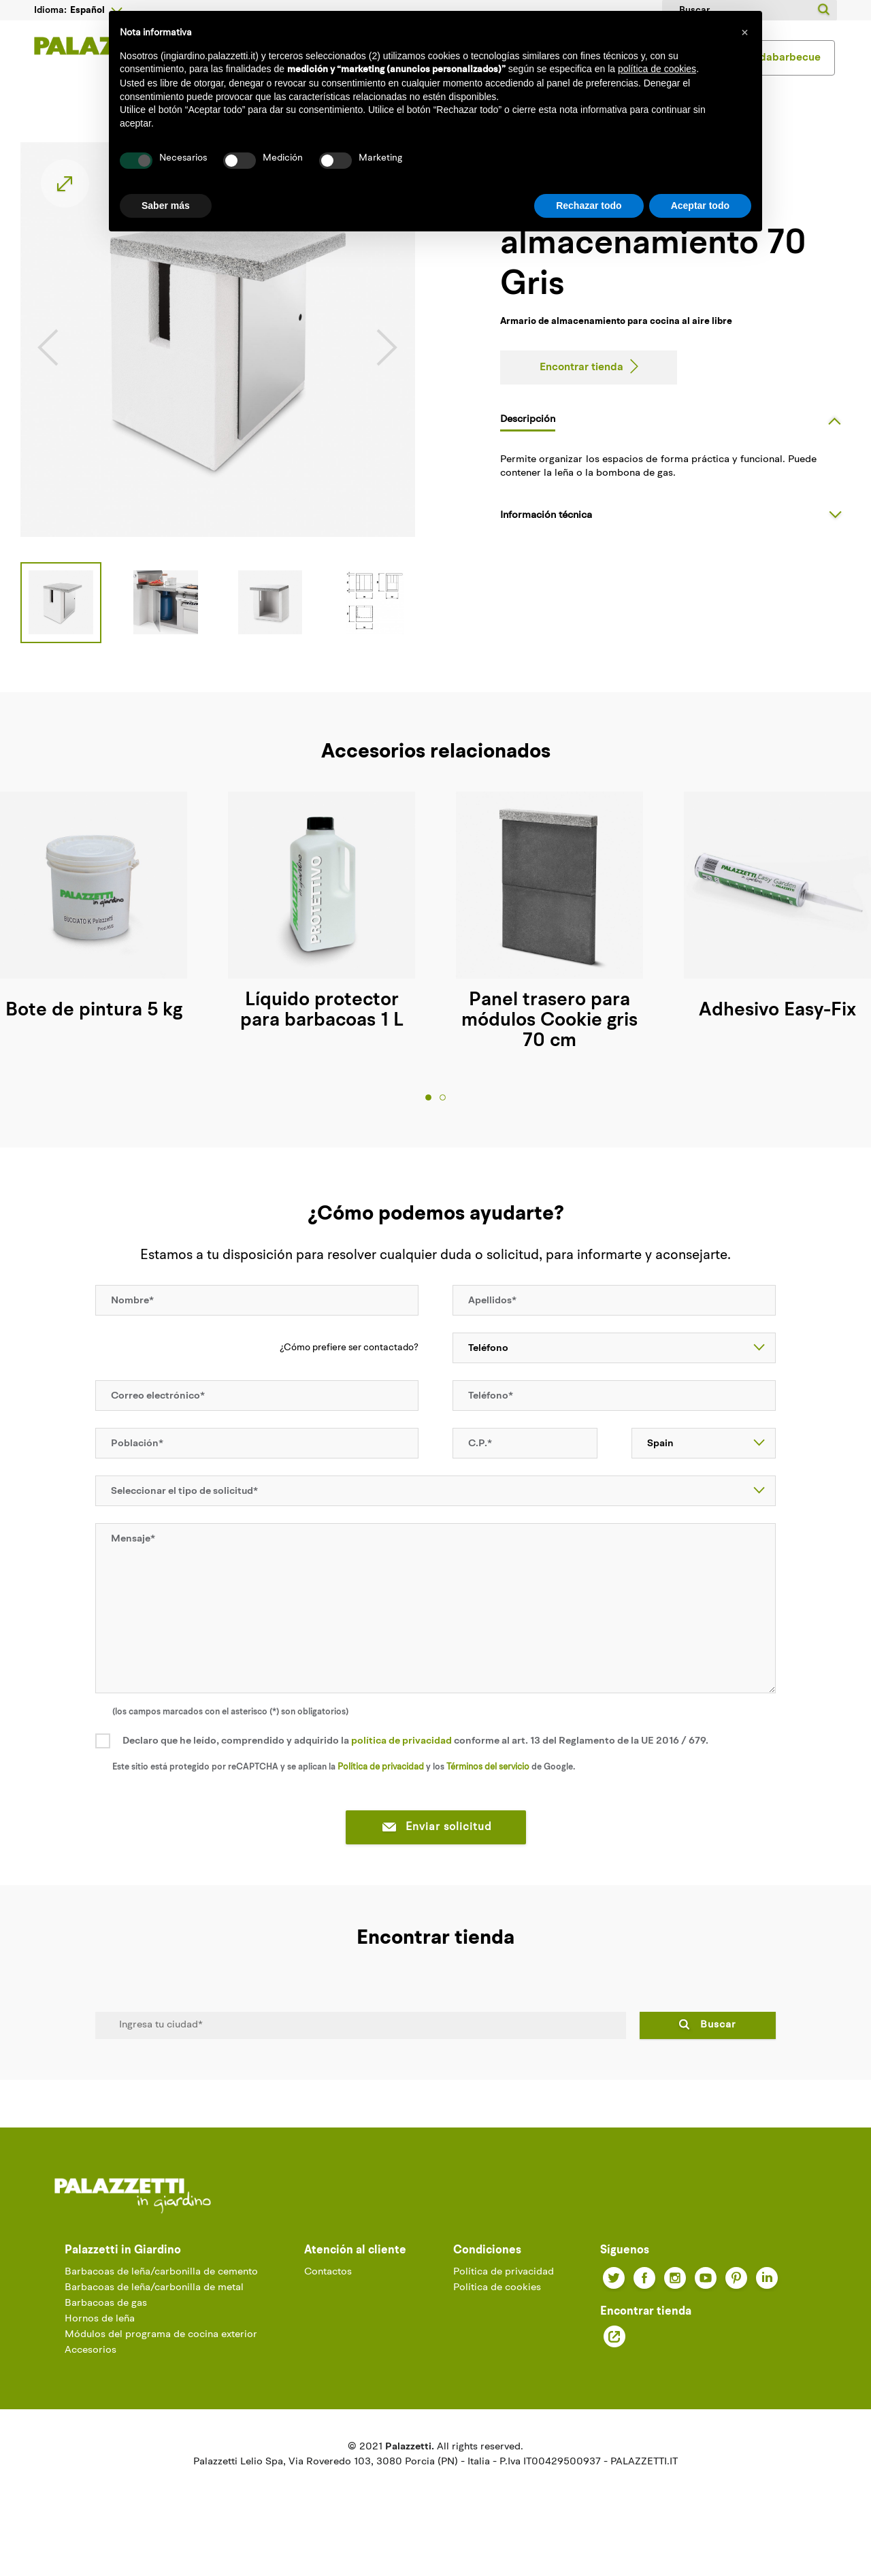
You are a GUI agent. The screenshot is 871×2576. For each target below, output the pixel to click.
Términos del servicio (487, 1791)
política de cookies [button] (657, 68)
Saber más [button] (166, 205)
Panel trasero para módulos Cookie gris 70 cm (549, 1045)
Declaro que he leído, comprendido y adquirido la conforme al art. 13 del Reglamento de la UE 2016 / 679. (415, 1765)
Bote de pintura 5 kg (93, 1035)
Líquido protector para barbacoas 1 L (322, 1035)
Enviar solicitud (436, 1851)
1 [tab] (428, 1121)
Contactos (328, 2296)
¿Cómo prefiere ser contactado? (349, 1371)
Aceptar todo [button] (700, 205)
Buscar (718, 2049)
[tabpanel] (322, 936)
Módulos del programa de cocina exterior (161, 2358)
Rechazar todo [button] (588, 205)
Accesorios (90, 2374)
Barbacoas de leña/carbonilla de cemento (161, 2296)
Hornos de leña (100, 2343)
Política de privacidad (381, 1791)
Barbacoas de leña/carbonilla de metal (154, 2311)
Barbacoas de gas (106, 2327)
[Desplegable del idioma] (96, 10)
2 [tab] (443, 1121)
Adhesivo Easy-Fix (777, 1035)
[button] (744, 33)
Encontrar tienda (581, 392)
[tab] (675, 444)
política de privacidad (401, 1765)
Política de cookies (497, 2311)
